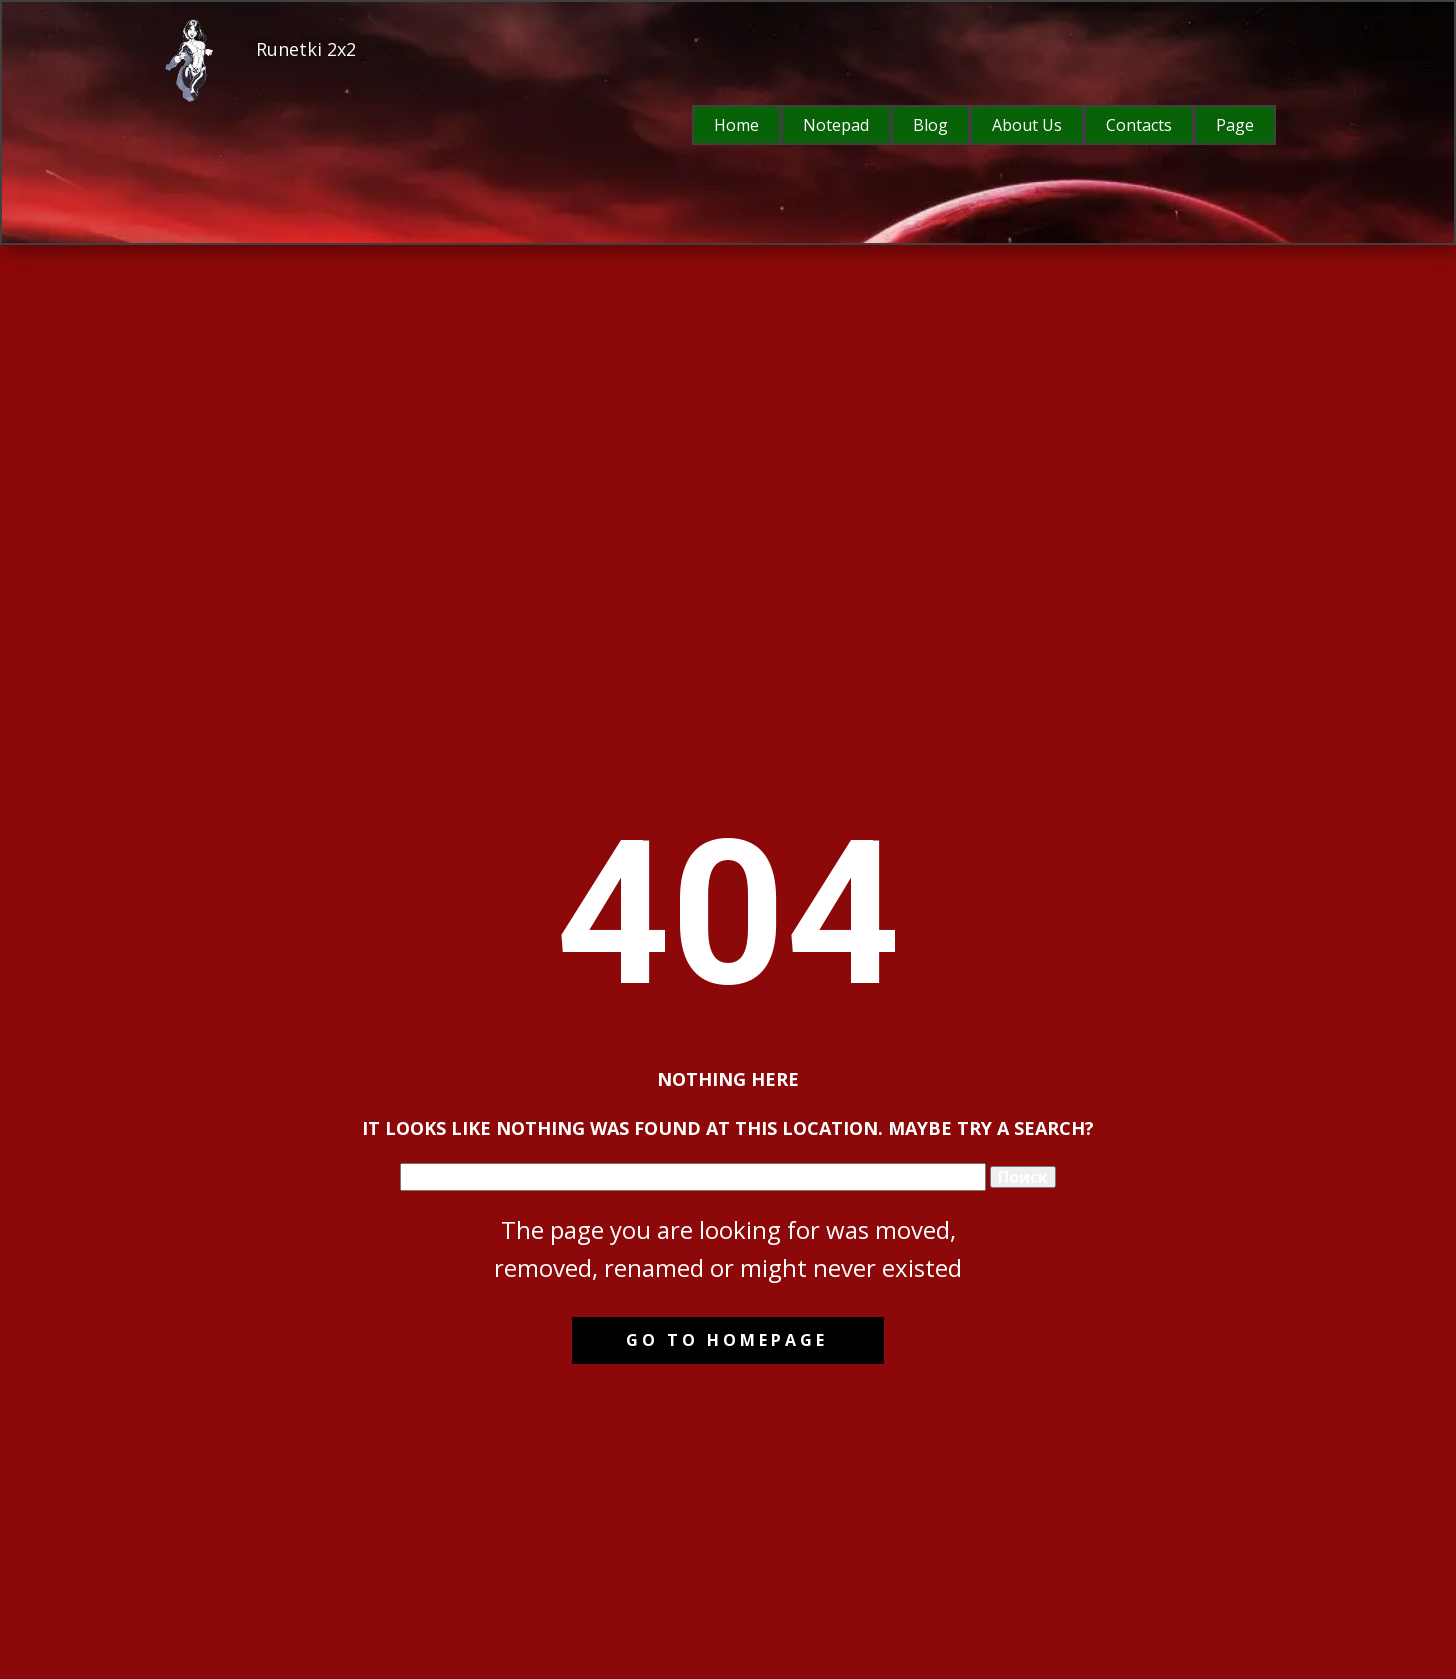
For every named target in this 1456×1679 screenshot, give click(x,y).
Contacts (1139, 125)
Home (736, 125)
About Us (1027, 125)
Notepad (836, 125)
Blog (930, 125)
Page (1235, 125)
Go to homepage (727, 1340)
